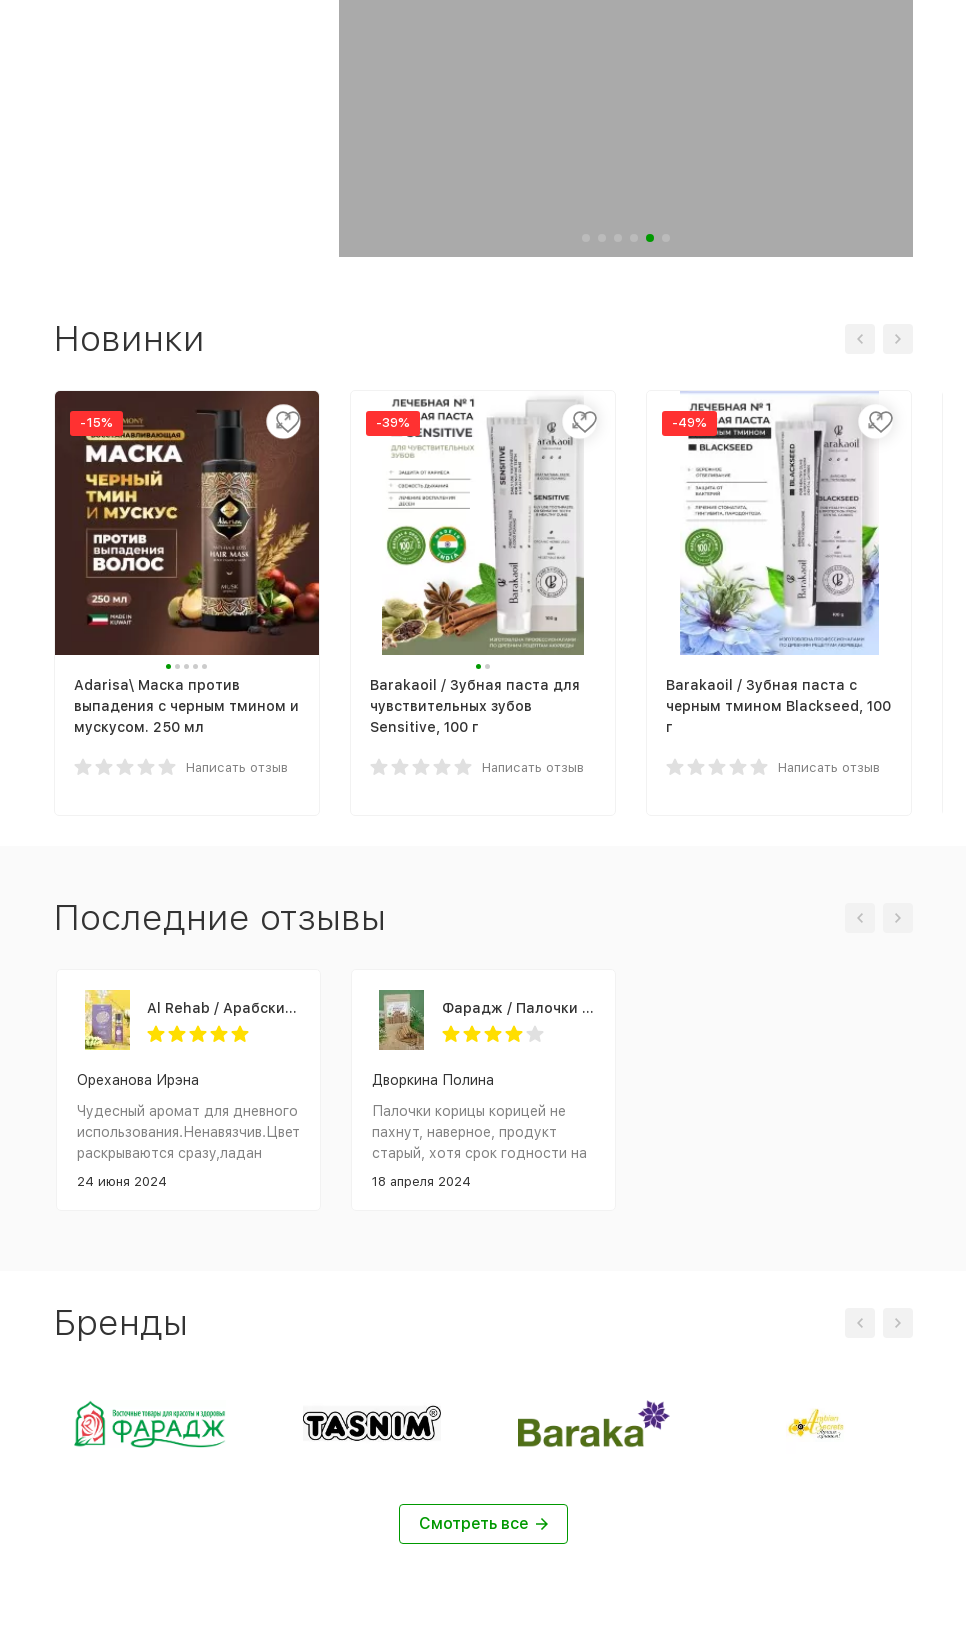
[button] (586, 238)
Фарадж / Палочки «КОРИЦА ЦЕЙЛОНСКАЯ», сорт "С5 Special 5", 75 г (518, 1008)
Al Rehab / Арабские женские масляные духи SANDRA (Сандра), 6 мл (223, 1008)
